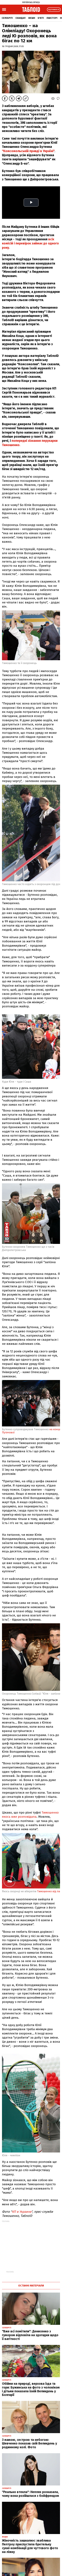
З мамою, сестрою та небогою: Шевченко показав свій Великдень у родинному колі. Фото (29, 2443)
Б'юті (41, 18)
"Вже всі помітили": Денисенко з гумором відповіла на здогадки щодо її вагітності (30, 2335)
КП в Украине (21, 2212)
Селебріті (7, 18)
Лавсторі (51, 18)
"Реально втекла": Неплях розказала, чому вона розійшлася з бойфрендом (30, 2494)
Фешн (31, 18)
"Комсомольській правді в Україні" (28, 151)
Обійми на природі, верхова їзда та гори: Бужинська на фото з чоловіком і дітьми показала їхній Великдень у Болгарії (31, 2389)
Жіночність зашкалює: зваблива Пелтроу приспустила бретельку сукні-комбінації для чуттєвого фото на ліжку (30, 2546)
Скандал (20, 18)
